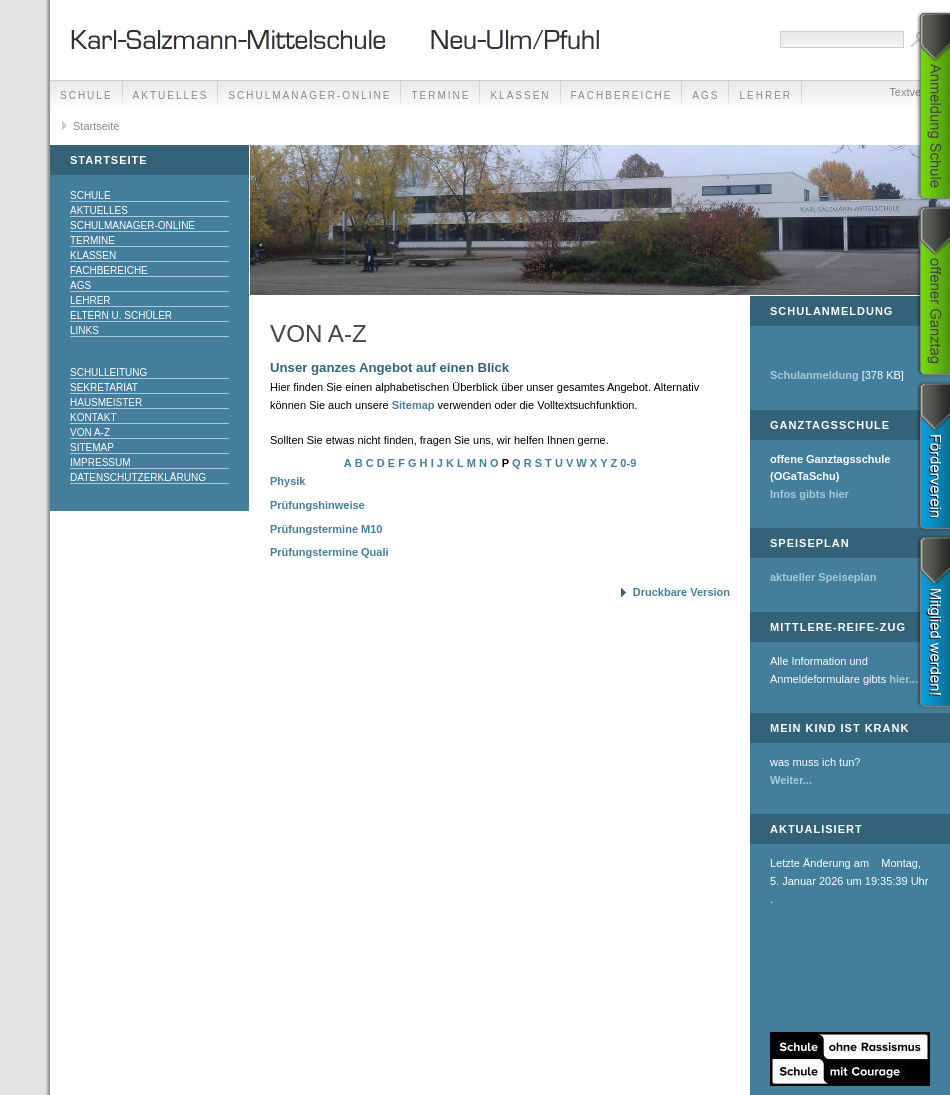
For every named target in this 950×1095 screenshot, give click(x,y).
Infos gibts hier (809, 494)
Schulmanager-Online (309, 95)
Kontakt (93, 417)
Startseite (96, 126)
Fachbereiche (622, 95)
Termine (440, 95)
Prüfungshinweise (317, 505)
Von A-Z (90, 432)
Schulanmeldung (814, 375)
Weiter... (791, 780)
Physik (287, 481)
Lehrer (90, 300)
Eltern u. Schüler (121, 315)
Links (84, 330)
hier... (903, 679)
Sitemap (92, 447)
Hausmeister (106, 402)
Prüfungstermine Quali (329, 552)
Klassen (520, 95)
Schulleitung (108, 372)
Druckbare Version (681, 592)
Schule (86, 95)
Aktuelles (171, 95)
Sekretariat (104, 387)
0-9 (628, 463)
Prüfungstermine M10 (326, 529)
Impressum (100, 462)
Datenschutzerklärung (138, 477)
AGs (705, 95)
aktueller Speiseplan (823, 577)
